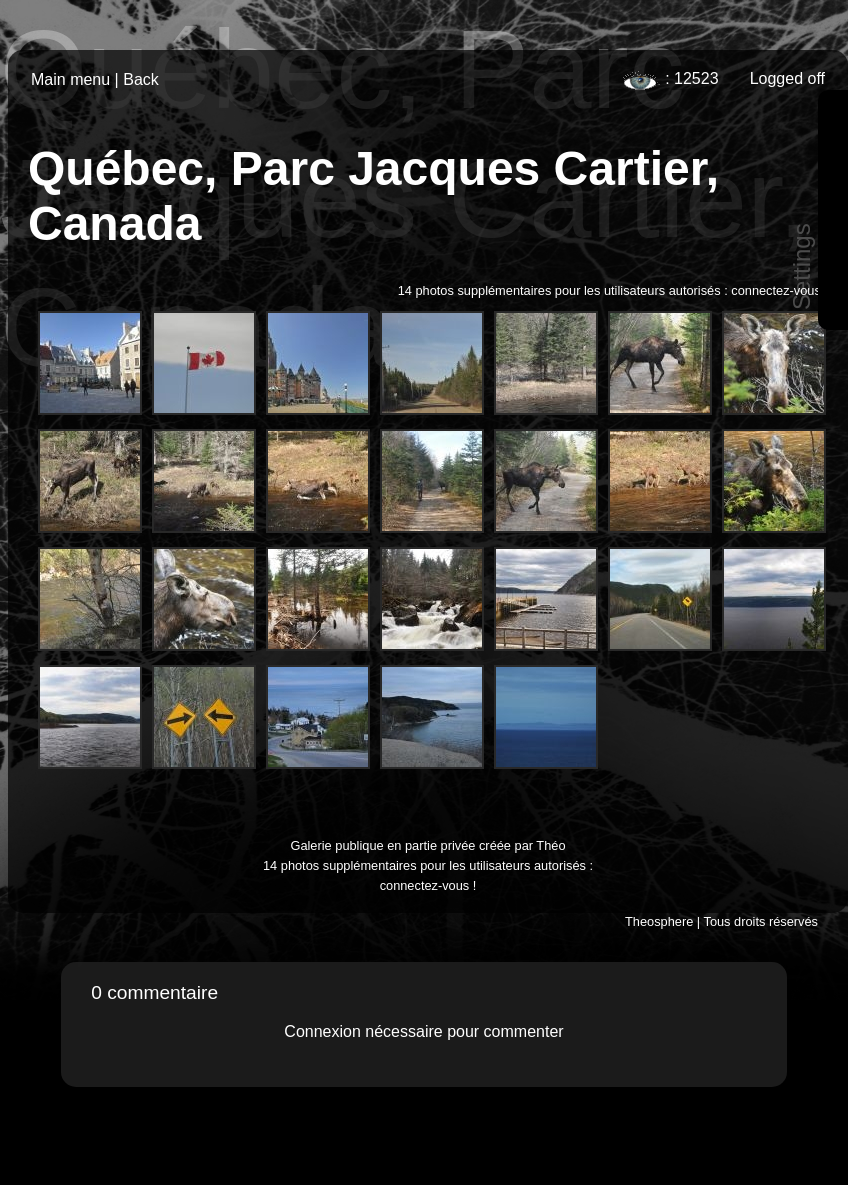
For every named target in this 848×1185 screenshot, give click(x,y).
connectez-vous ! (779, 290)
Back (141, 79)
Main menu (70, 79)
